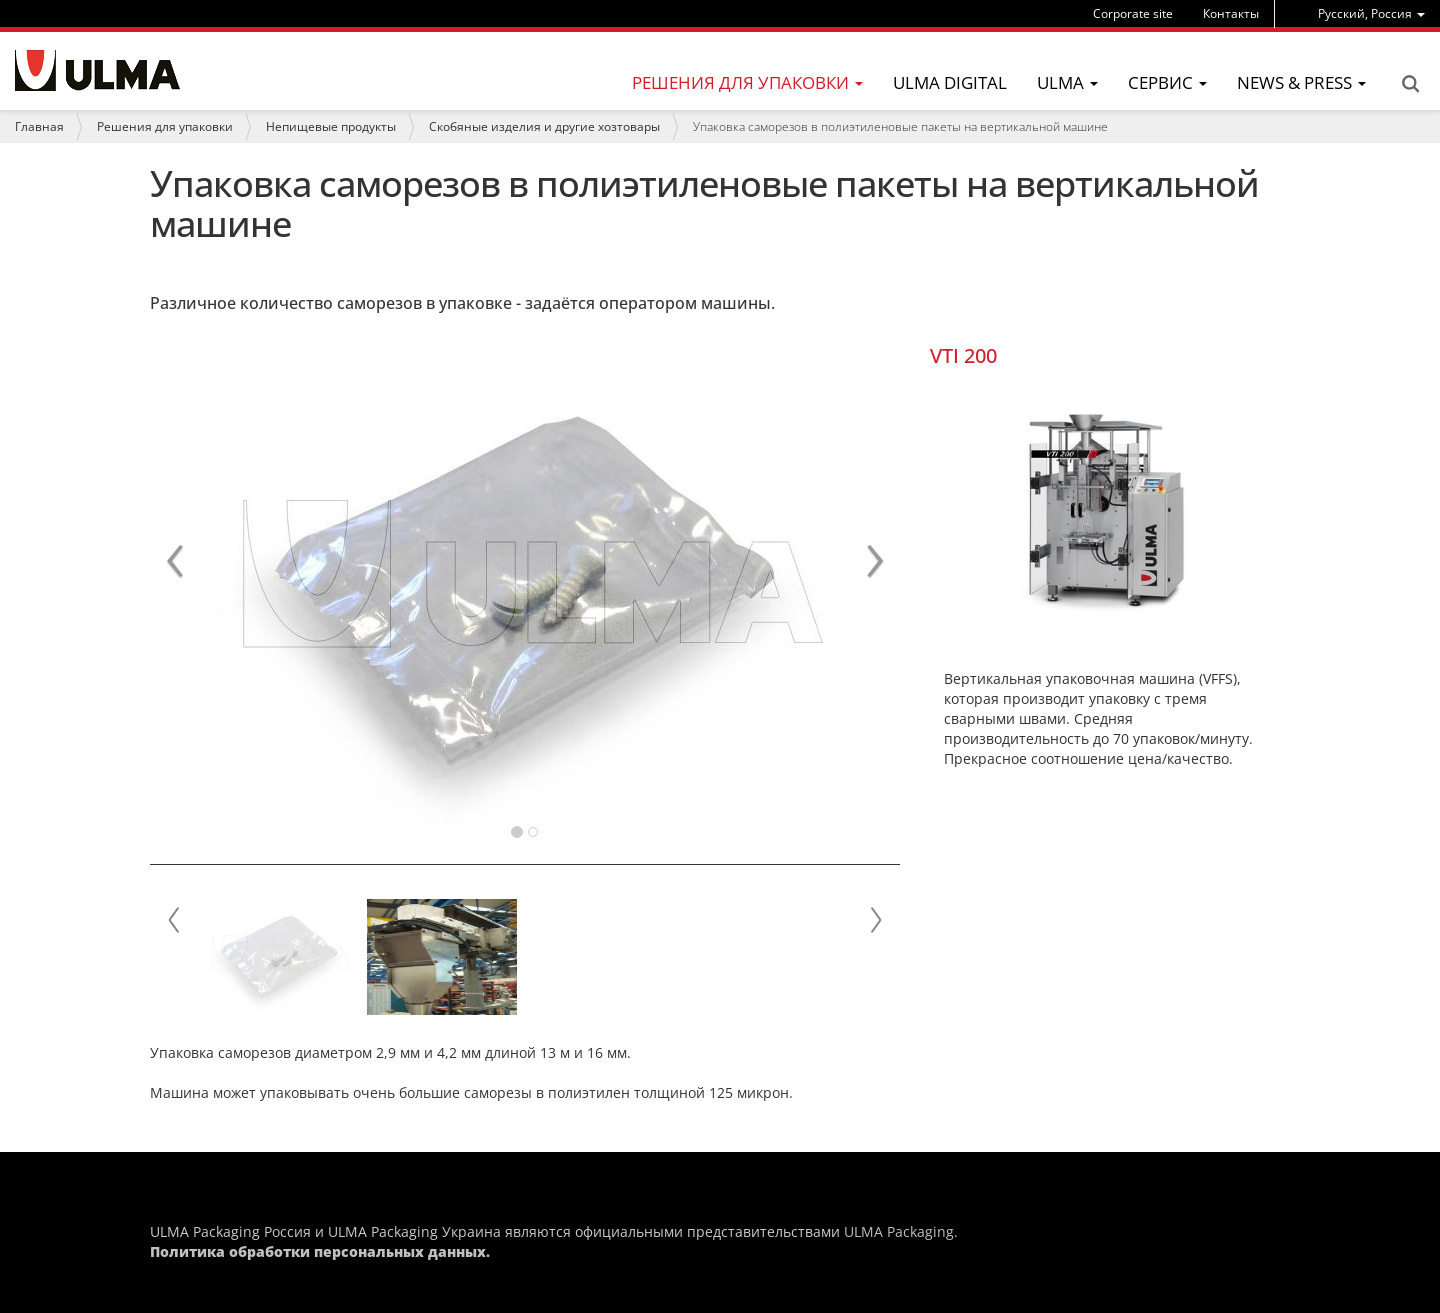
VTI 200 (963, 355)
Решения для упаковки (165, 126)
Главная (39, 126)
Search (1410, 84)
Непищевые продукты (331, 126)
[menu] (1371, 13)
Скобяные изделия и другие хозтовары (544, 126)
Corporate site (1133, 13)
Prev (175, 920)
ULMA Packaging (899, 1231)
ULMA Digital (950, 82)
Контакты (1231, 13)
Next (875, 920)
